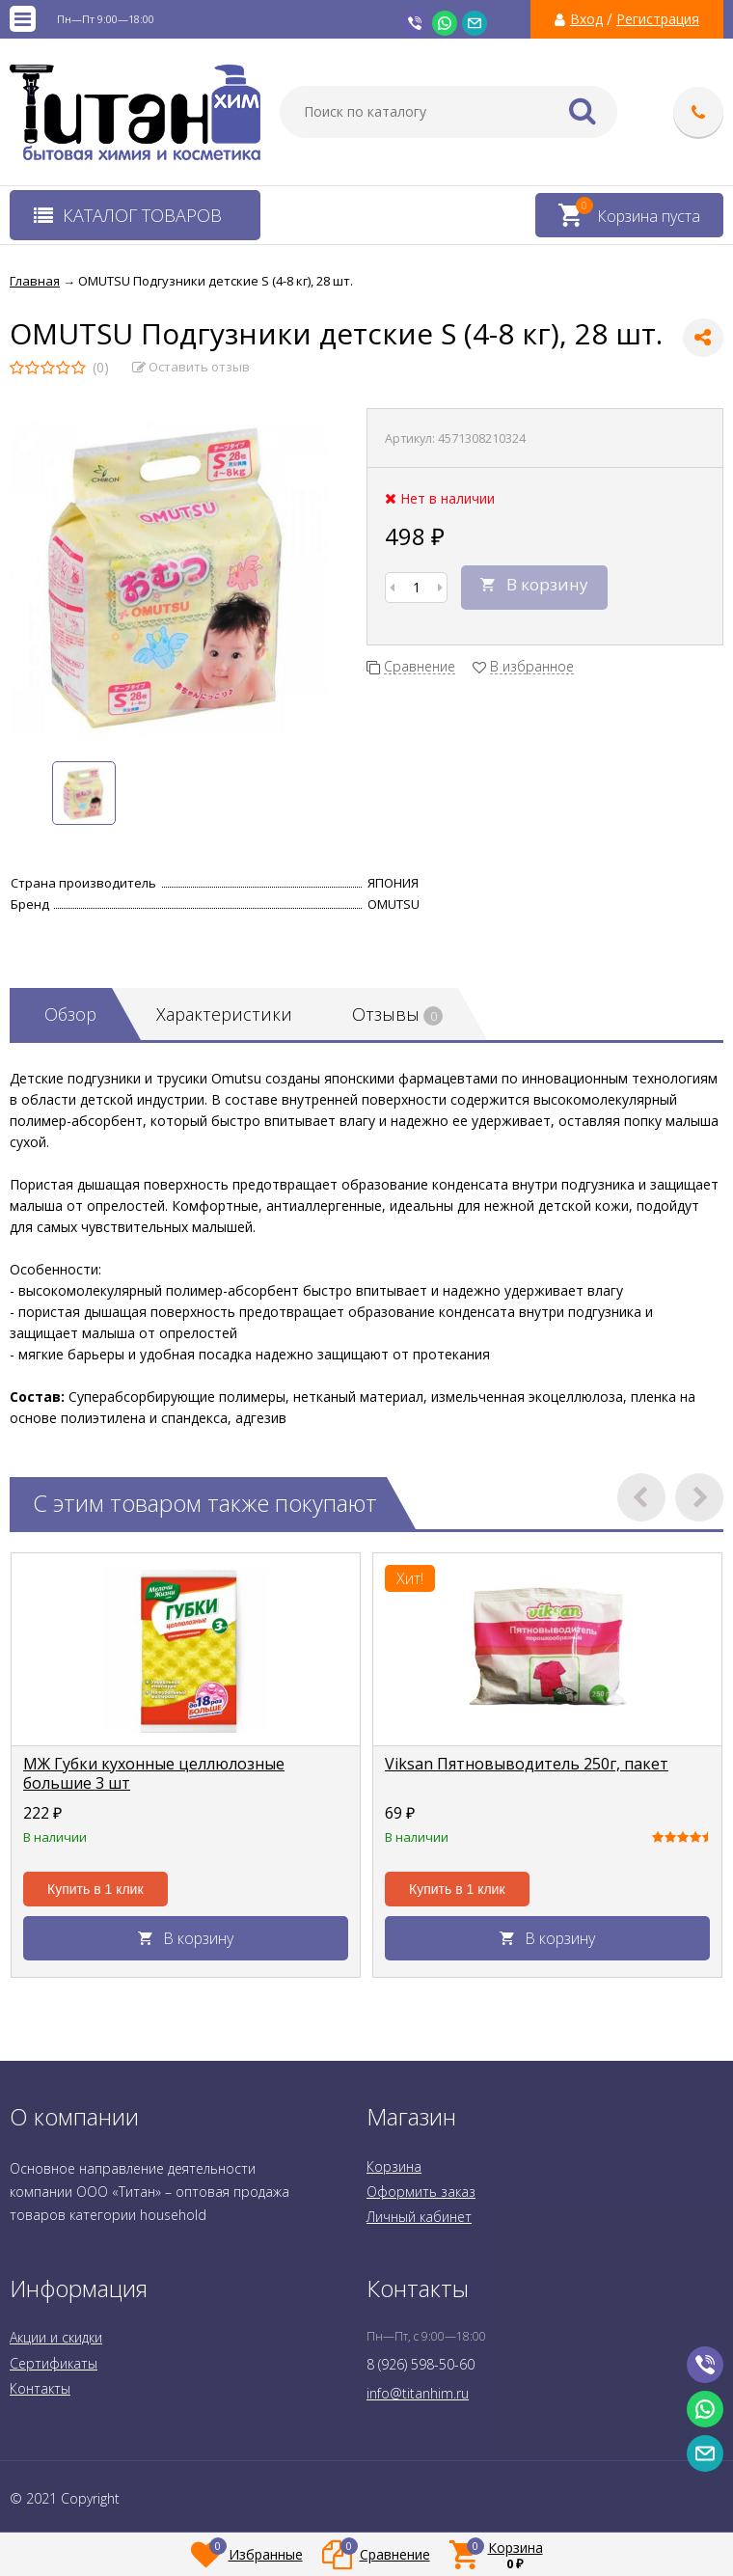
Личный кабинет (419, 2216)
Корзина (393, 2166)
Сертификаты (53, 2363)
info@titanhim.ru (417, 2393)
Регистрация (657, 19)
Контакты (40, 2388)
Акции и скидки (56, 2337)
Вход (586, 19)
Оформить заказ (420, 2191)
